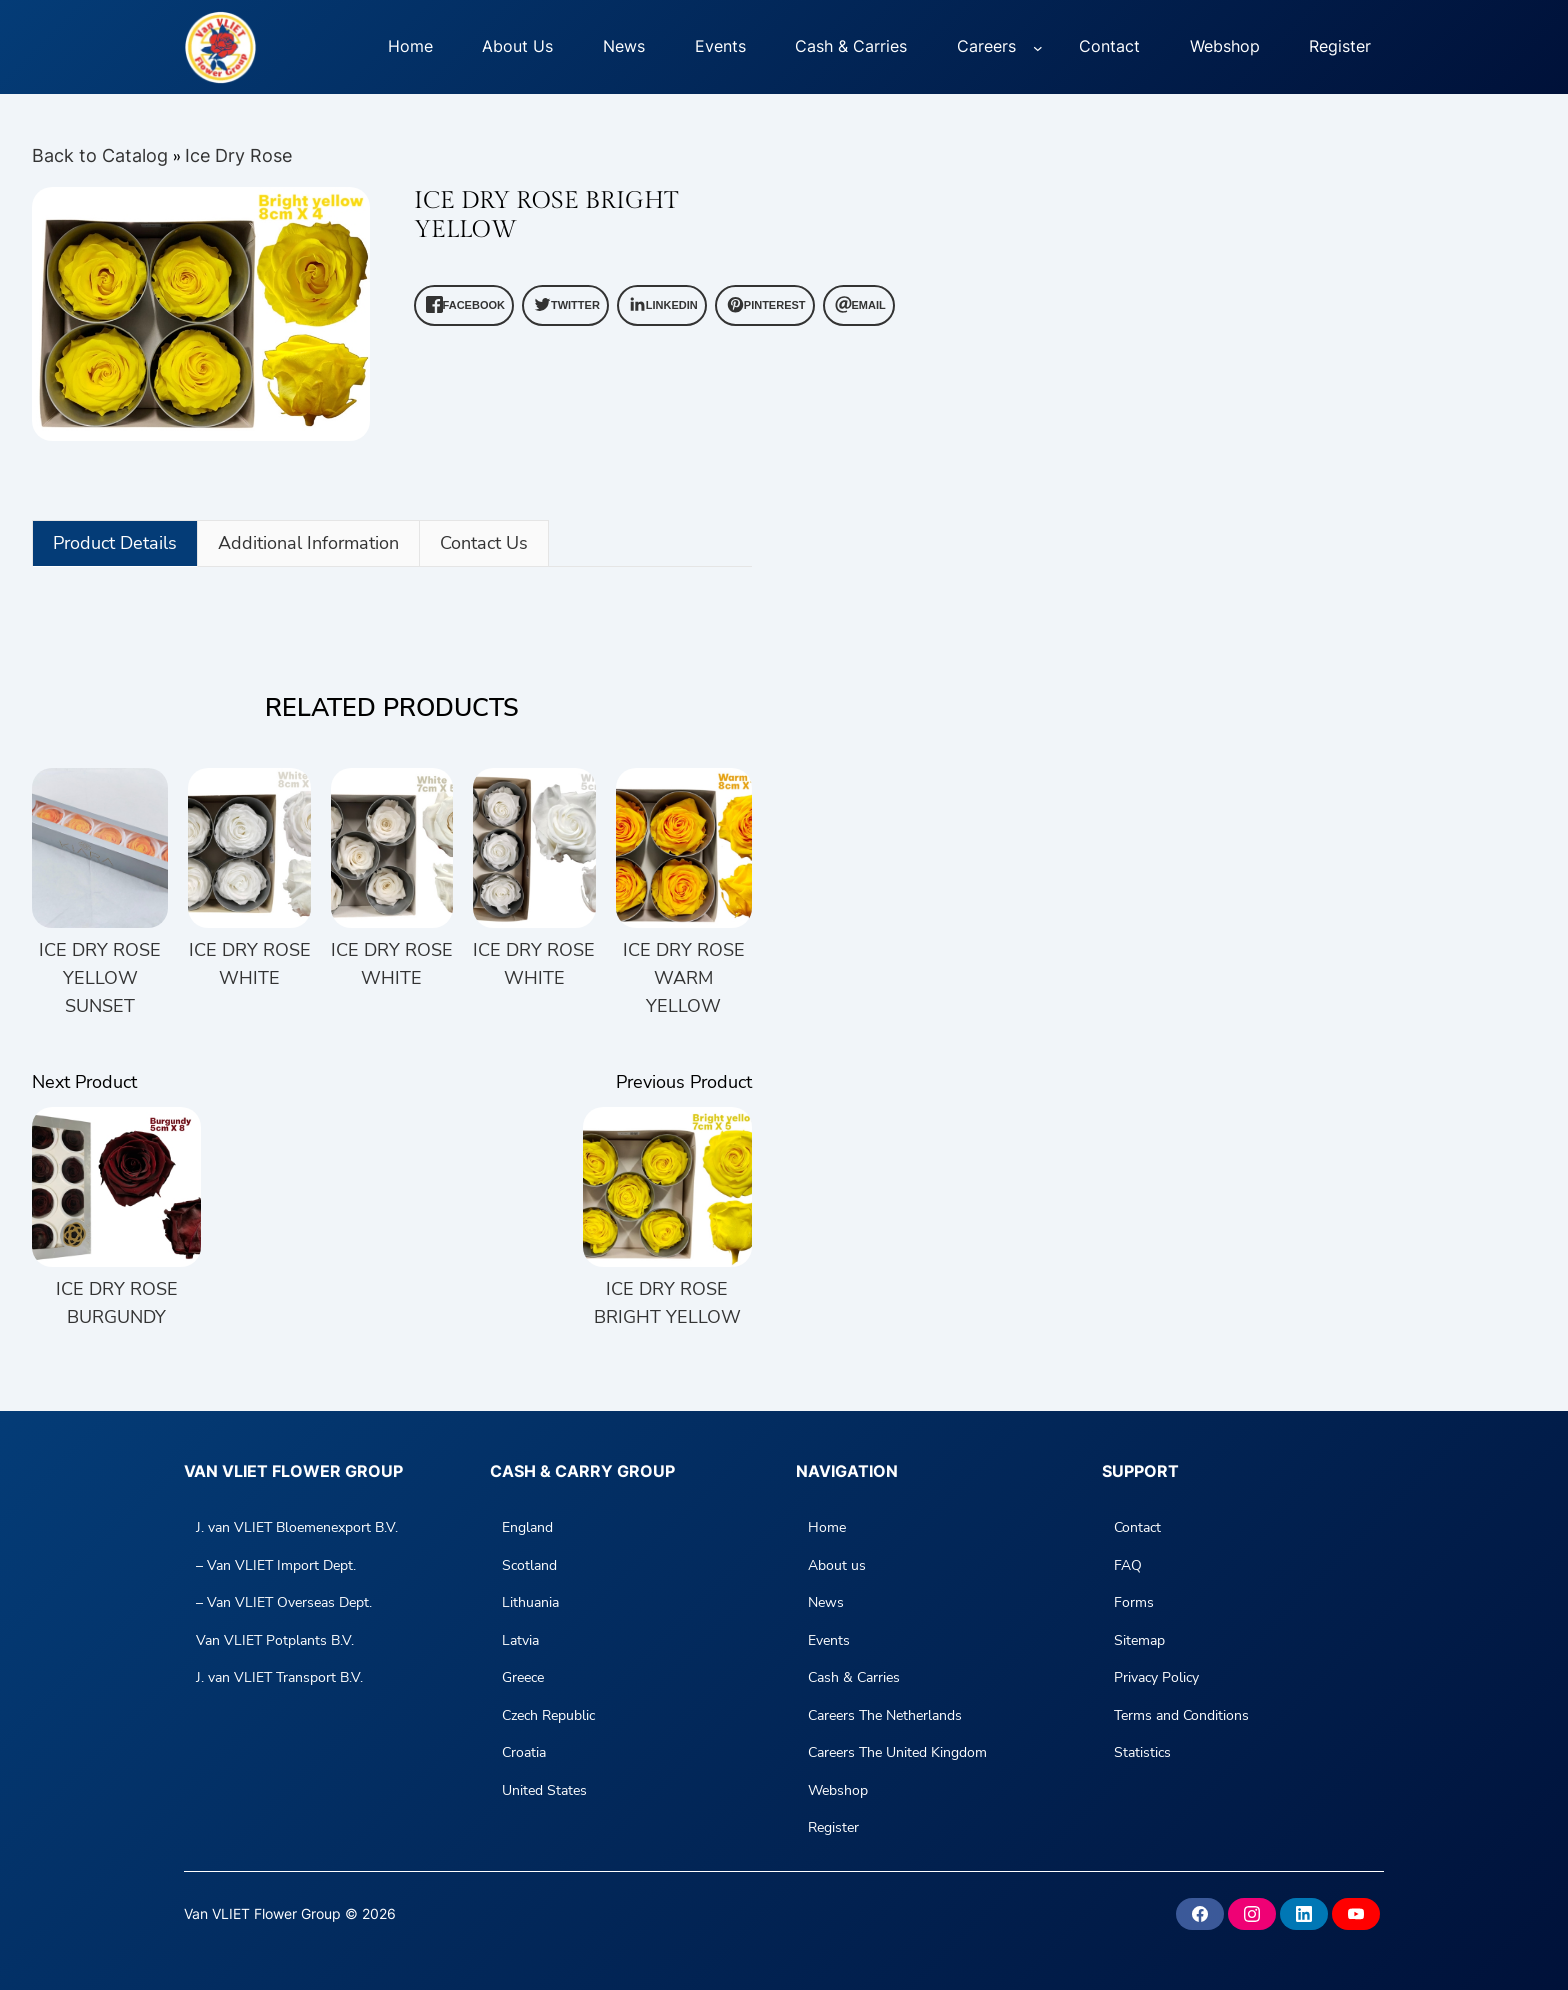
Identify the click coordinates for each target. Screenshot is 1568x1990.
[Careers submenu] (1038, 47)
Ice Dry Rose (238, 155)
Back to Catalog (102, 155)
